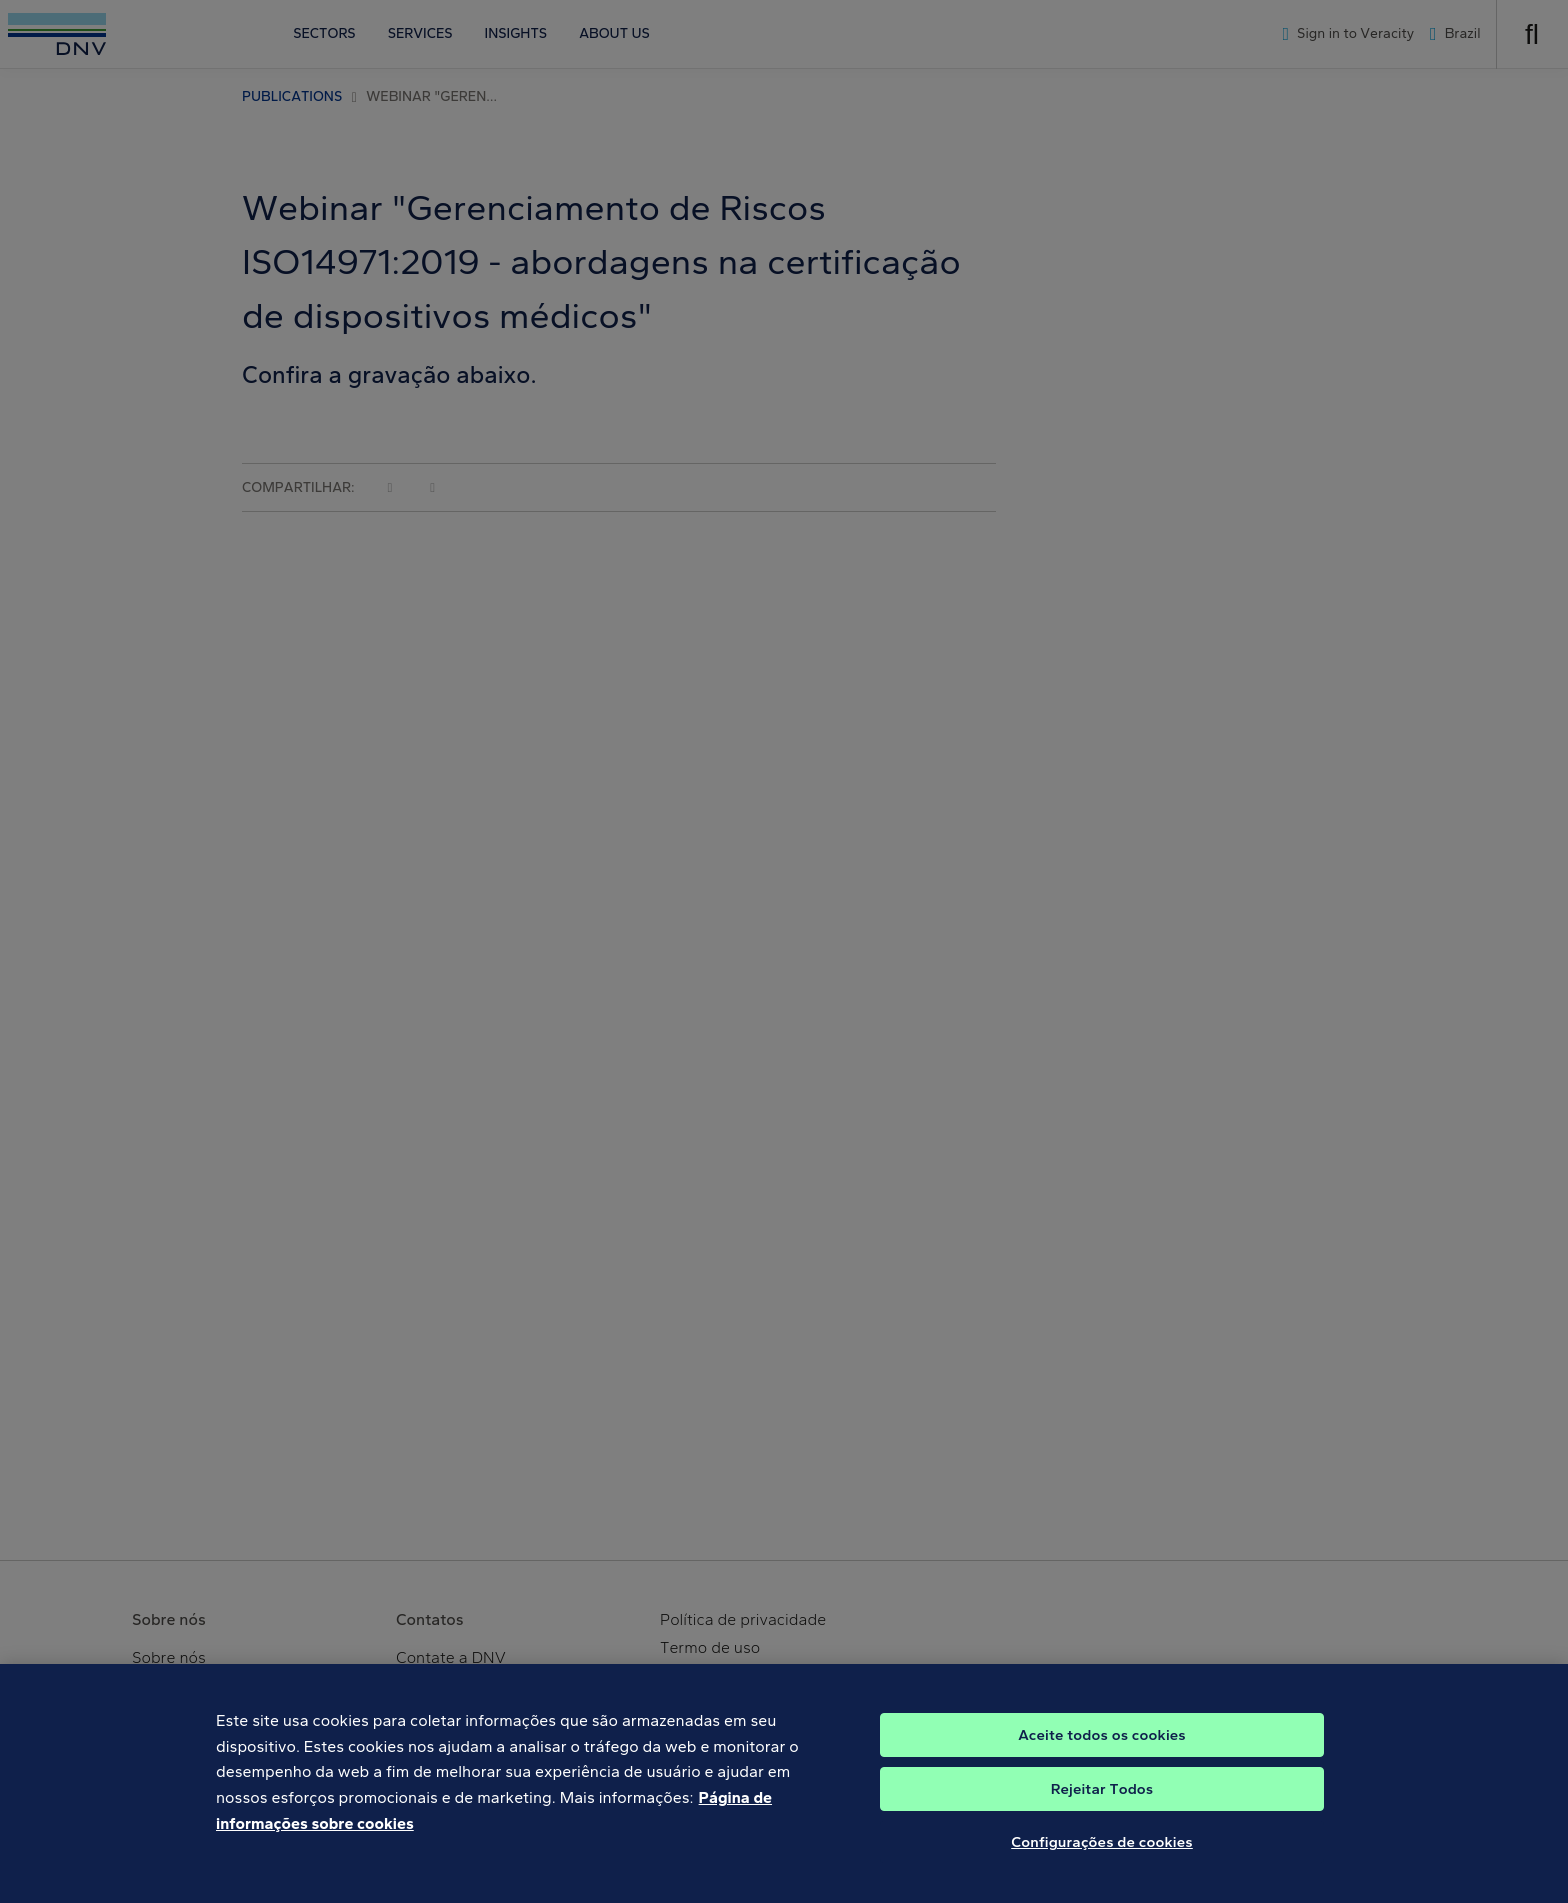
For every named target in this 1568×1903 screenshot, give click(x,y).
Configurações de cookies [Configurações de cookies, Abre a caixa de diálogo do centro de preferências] (1102, 1852)
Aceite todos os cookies (1102, 1745)
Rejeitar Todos (1102, 1799)
